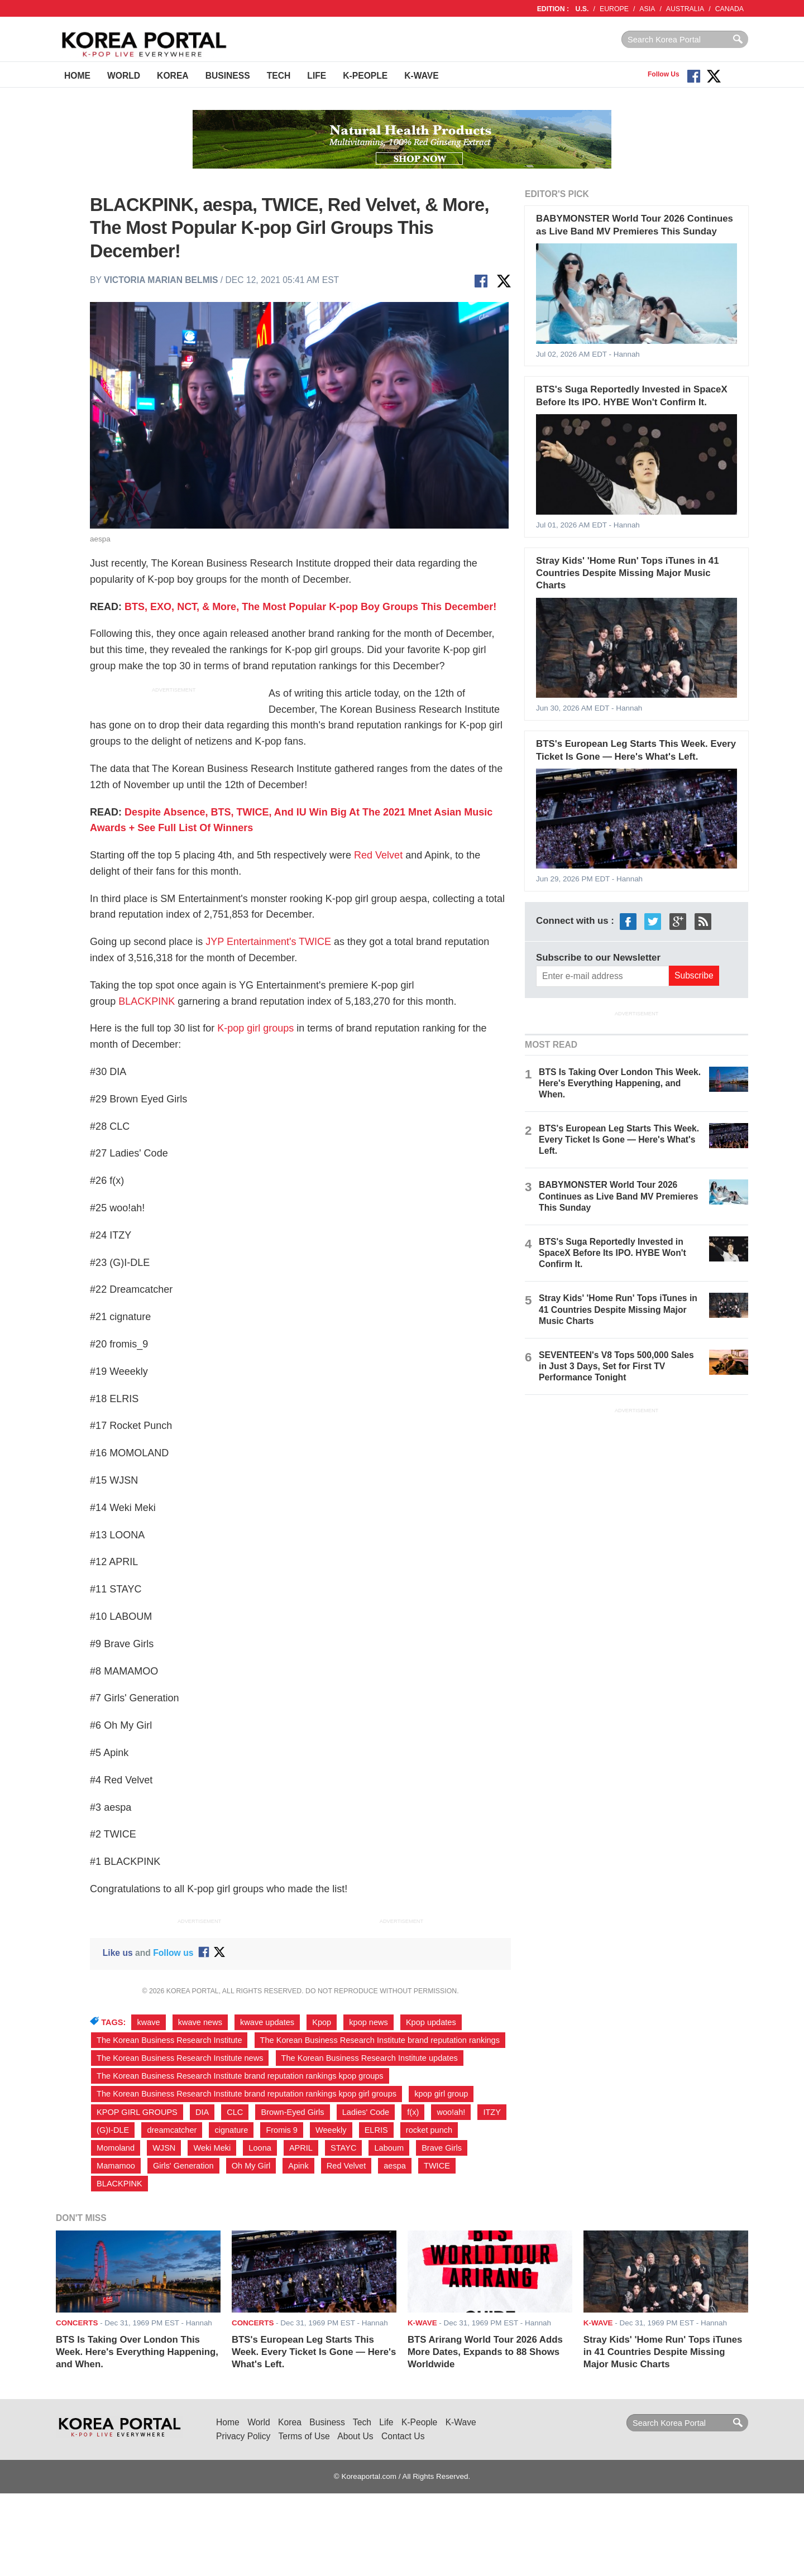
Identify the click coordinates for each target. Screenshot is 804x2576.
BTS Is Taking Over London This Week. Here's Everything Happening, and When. (620, 1083)
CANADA (729, 9)
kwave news (200, 2022)
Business (227, 75)
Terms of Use (304, 2436)
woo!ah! (451, 2112)
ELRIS (376, 2130)
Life (316, 75)
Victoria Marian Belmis (161, 280)
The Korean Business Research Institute (169, 2040)
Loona (259, 2147)
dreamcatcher (172, 2130)
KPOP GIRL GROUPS (137, 2112)
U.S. (582, 9)
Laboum (389, 2147)
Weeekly (331, 2130)
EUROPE (614, 9)
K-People (365, 75)
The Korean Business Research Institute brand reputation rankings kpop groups (240, 2075)
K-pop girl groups (255, 1028)
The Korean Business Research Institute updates (369, 2058)
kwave (148, 2022)
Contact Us (402, 2436)
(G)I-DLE (113, 2130)
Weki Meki (212, 2147)
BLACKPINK (146, 1001)
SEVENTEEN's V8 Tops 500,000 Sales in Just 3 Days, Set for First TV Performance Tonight (616, 1366)
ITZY (492, 2112)
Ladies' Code (365, 2112)
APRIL (301, 2147)
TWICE (437, 2165)
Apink (298, 2165)
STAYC (343, 2147)
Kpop (321, 2022)
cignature (231, 2130)
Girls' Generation (183, 2165)
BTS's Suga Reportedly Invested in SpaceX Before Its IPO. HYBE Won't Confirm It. (612, 1253)
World (123, 75)
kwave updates (267, 2022)
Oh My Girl (251, 2165)
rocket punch (429, 2130)
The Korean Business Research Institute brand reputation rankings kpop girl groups (246, 2093)
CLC (235, 2112)
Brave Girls (442, 2147)
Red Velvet (378, 855)
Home (77, 75)
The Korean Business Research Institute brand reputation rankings (380, 2040)
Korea (173, 75)
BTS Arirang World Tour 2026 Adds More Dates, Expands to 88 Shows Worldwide (485, 2352)
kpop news (368, 2022)
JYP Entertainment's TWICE (268, 941)
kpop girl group (441, 2093)
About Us (355, 2436)
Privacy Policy (243, 2436)
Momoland (116, 2147)
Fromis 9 (282, 2130)
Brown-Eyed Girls (292, 2112)
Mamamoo (116, 2165)
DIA (202, 2112)
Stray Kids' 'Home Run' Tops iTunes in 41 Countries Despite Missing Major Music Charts (627, 573)
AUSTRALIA (685, 9)
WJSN (163, 2147)
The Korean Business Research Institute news (180, 2058)
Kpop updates (431, 2022)
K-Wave (421, 75)
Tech (279, 75)
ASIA (647, 9)
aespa (395, 2165)
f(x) (413, 2112)
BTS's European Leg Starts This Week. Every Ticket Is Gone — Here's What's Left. (619, 1139)
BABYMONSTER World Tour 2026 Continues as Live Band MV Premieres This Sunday (618, 1196)
